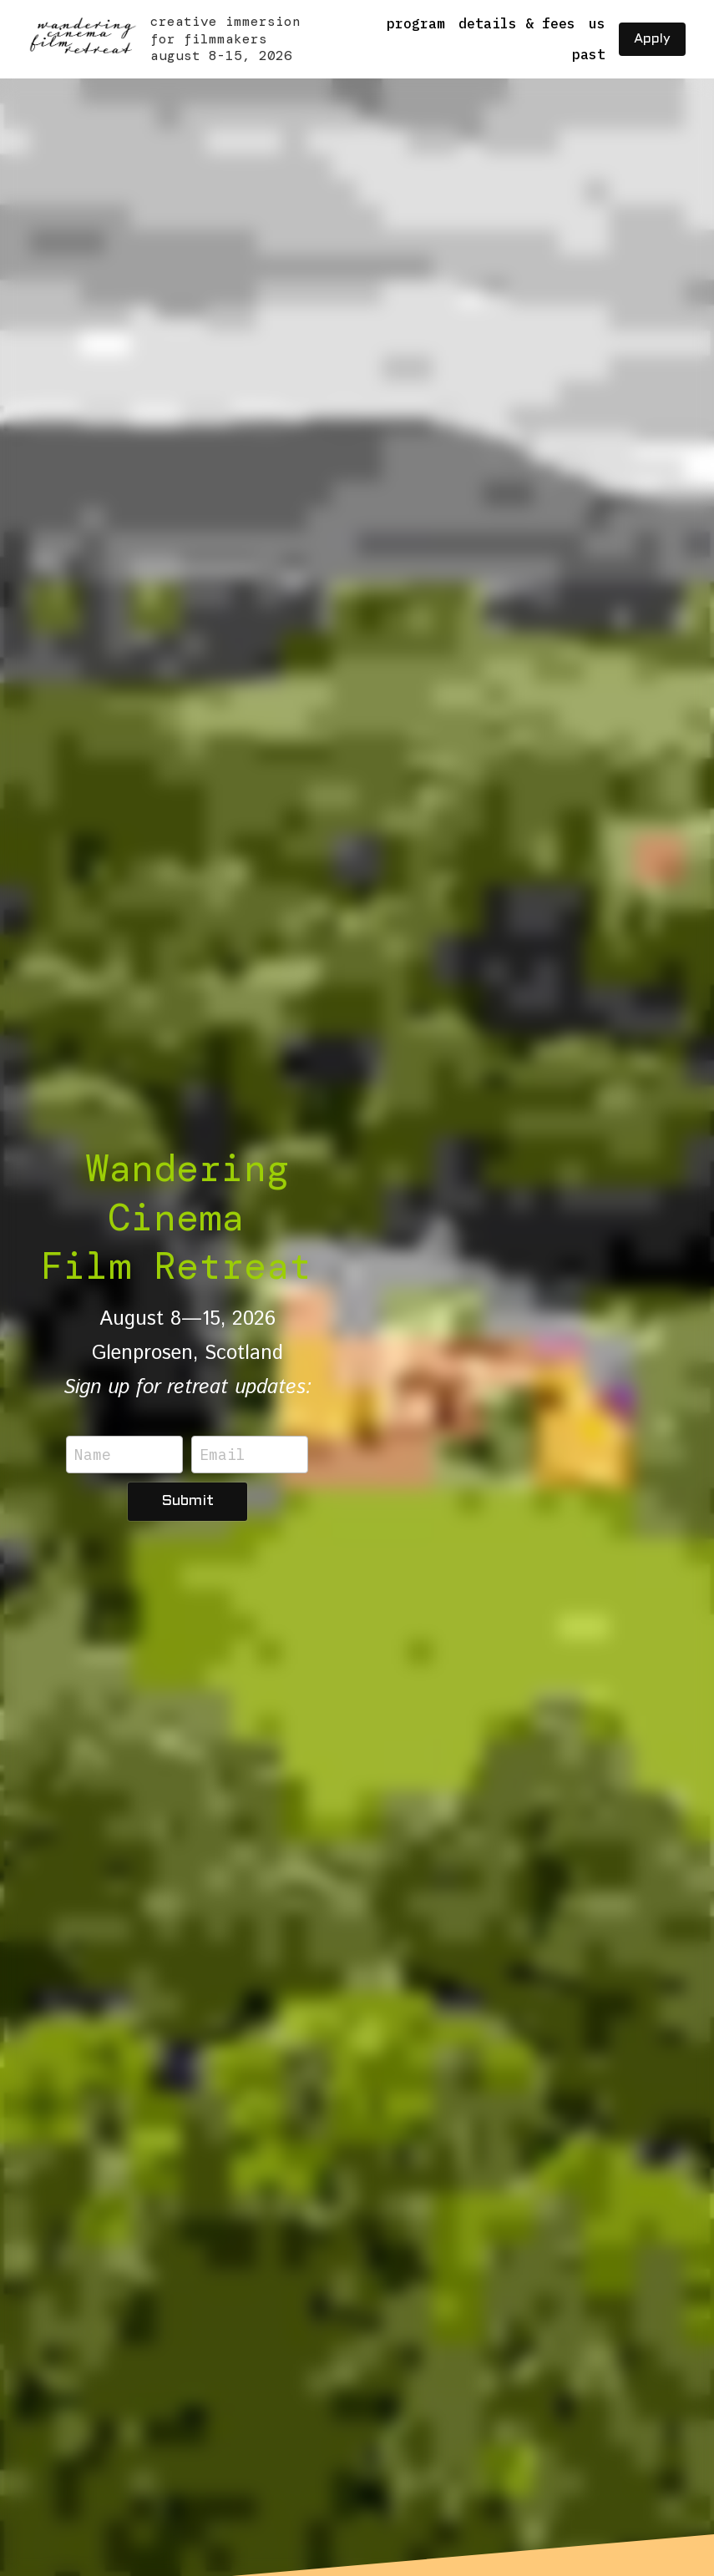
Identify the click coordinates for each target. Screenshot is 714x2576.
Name (92, 1454)
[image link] (82, 38)
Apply (652, 39)
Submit (187, 1501)
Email (223, 1454)
